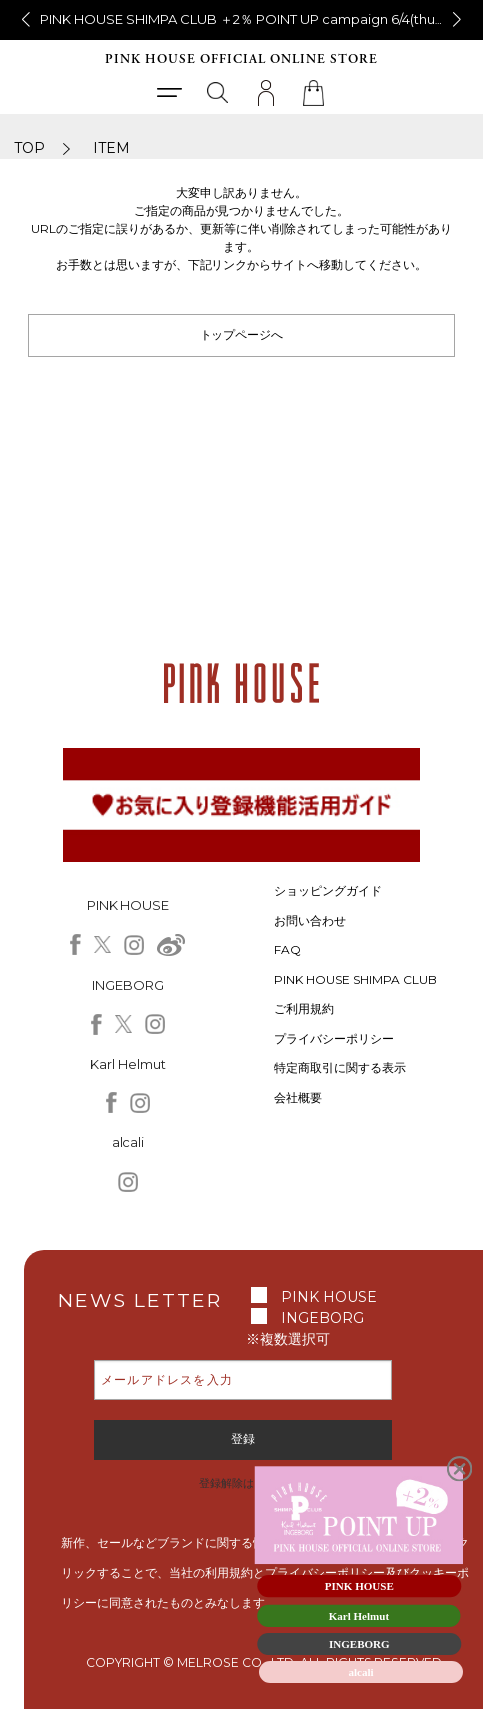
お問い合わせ (310, 920)
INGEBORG (322, 1318)
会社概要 (298, 1097)
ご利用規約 (304, 1008)
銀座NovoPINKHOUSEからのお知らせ (242, 19)
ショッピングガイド (328, 890)
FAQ (287, 949)
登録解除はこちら (243, 1483)
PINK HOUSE (329, 1297)
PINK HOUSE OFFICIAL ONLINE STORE (241, 59)
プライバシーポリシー (334, 1038)
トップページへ (242, 334)
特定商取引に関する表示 (340, 1067)
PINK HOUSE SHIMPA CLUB (355, 979)
